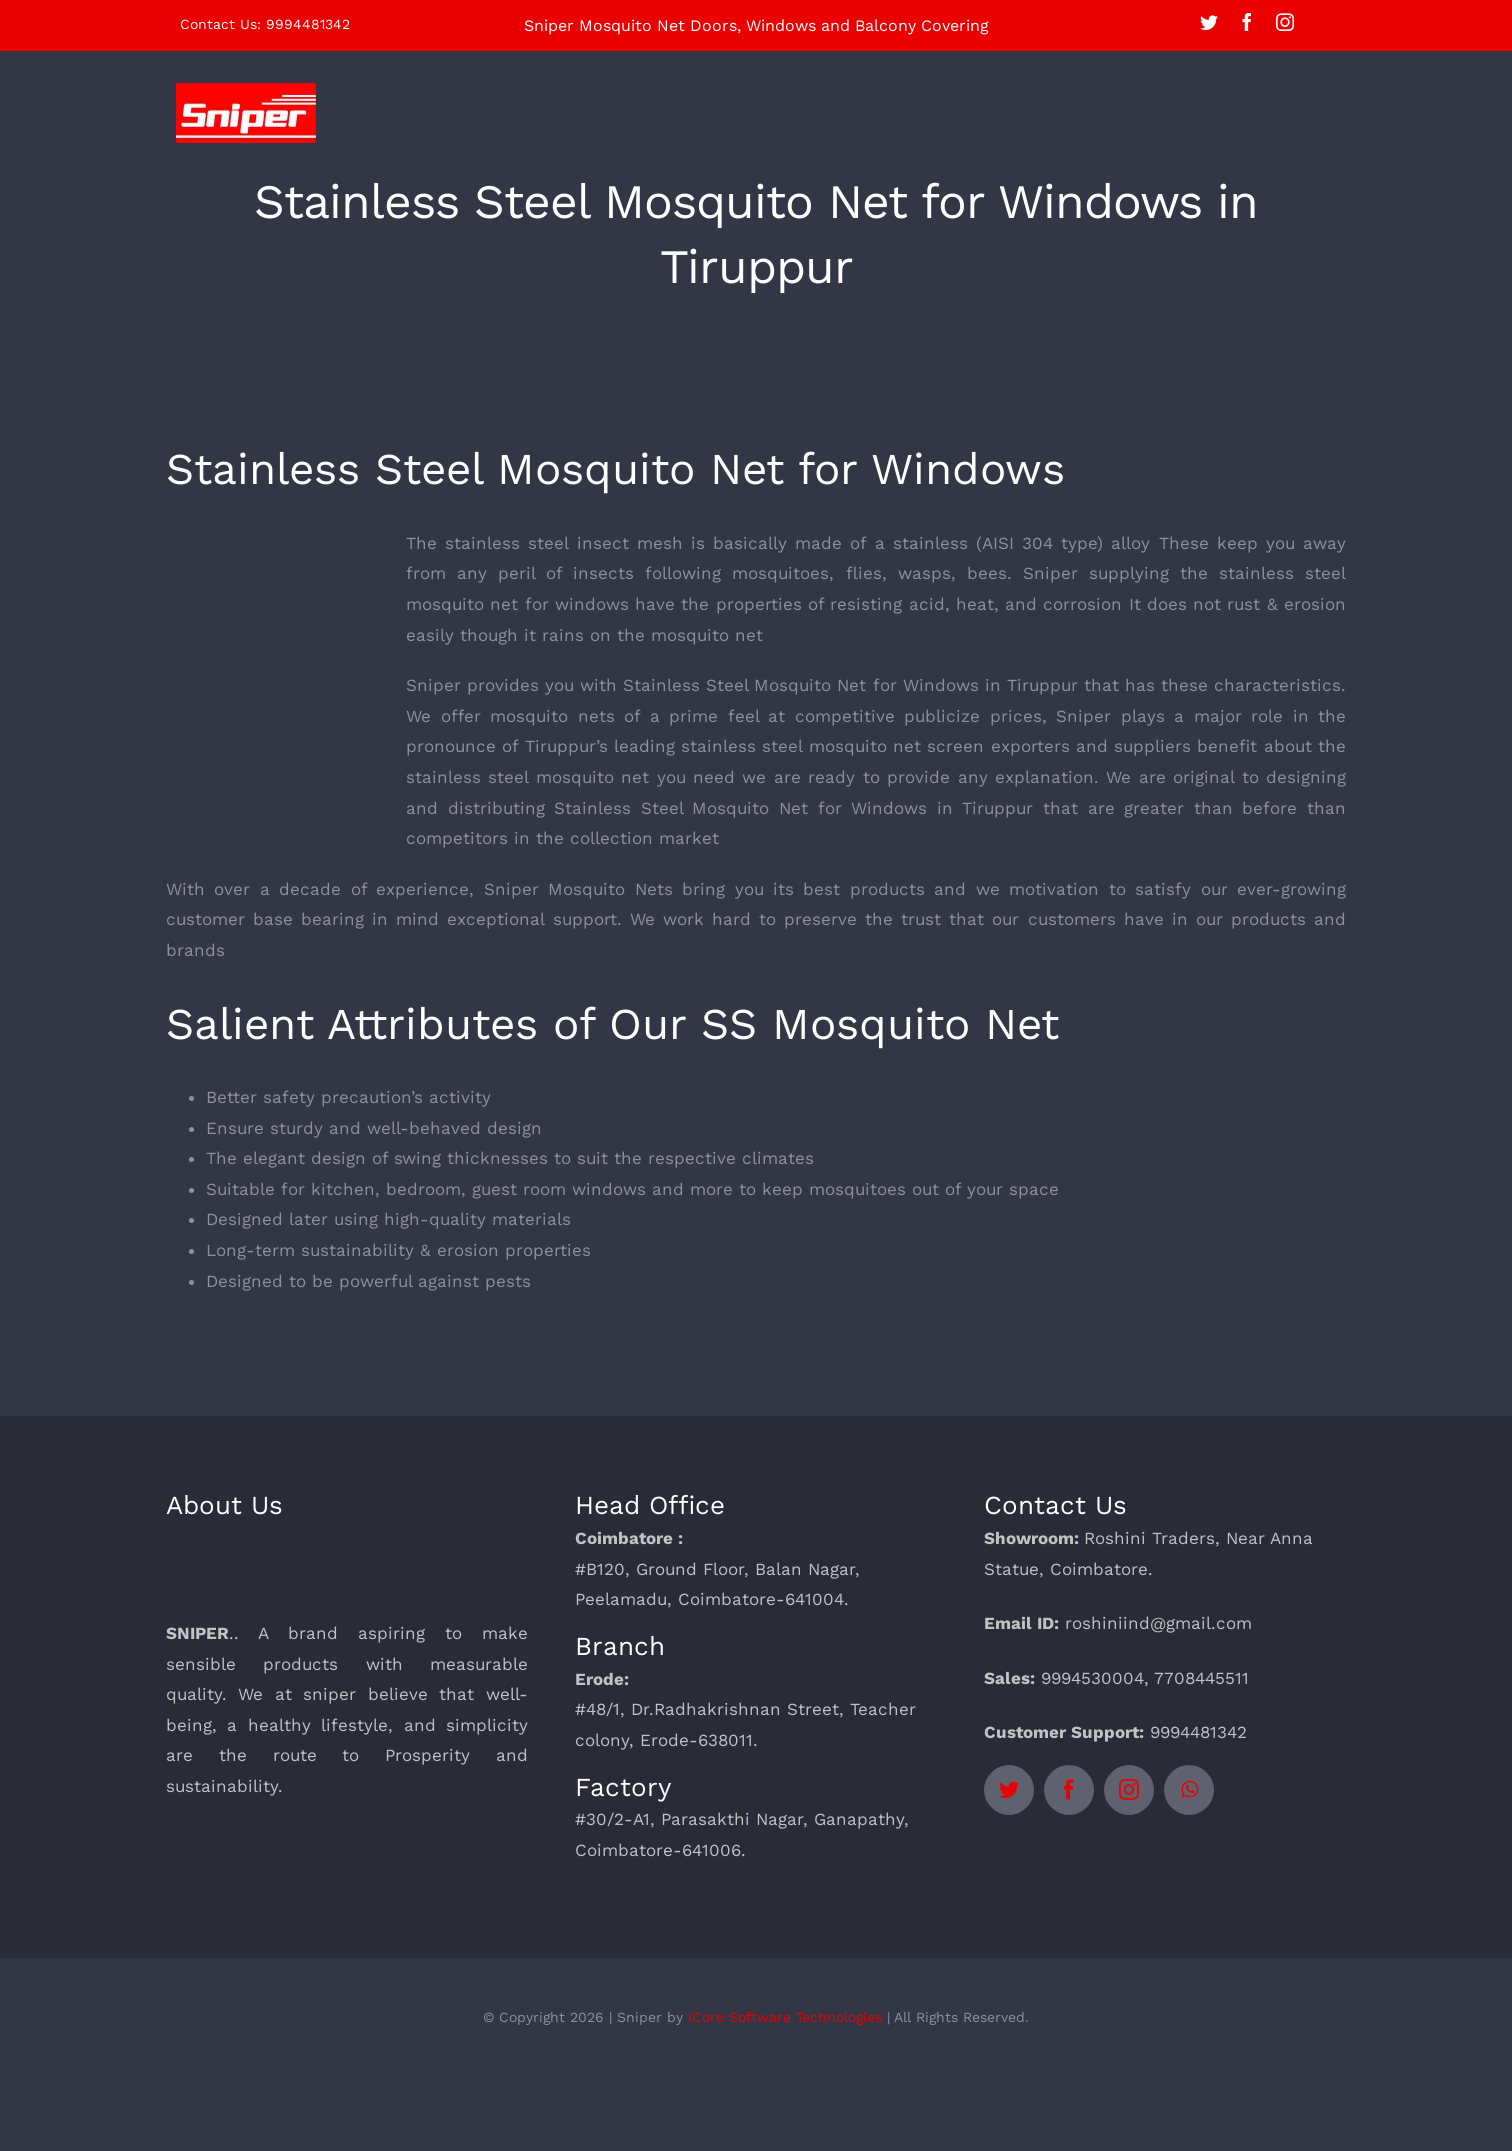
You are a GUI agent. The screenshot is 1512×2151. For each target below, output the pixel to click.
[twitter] (1209, 22)
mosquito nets (552, 716)
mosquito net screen (897, 746)
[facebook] (1247, 22)
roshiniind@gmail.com (1158, 1623)
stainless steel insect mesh (564, 543)
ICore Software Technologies (785, 2017)
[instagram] (1285, 22)
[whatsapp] (1189, 1790)
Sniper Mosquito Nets (578, 889)
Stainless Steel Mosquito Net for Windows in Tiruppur (850, 685)
